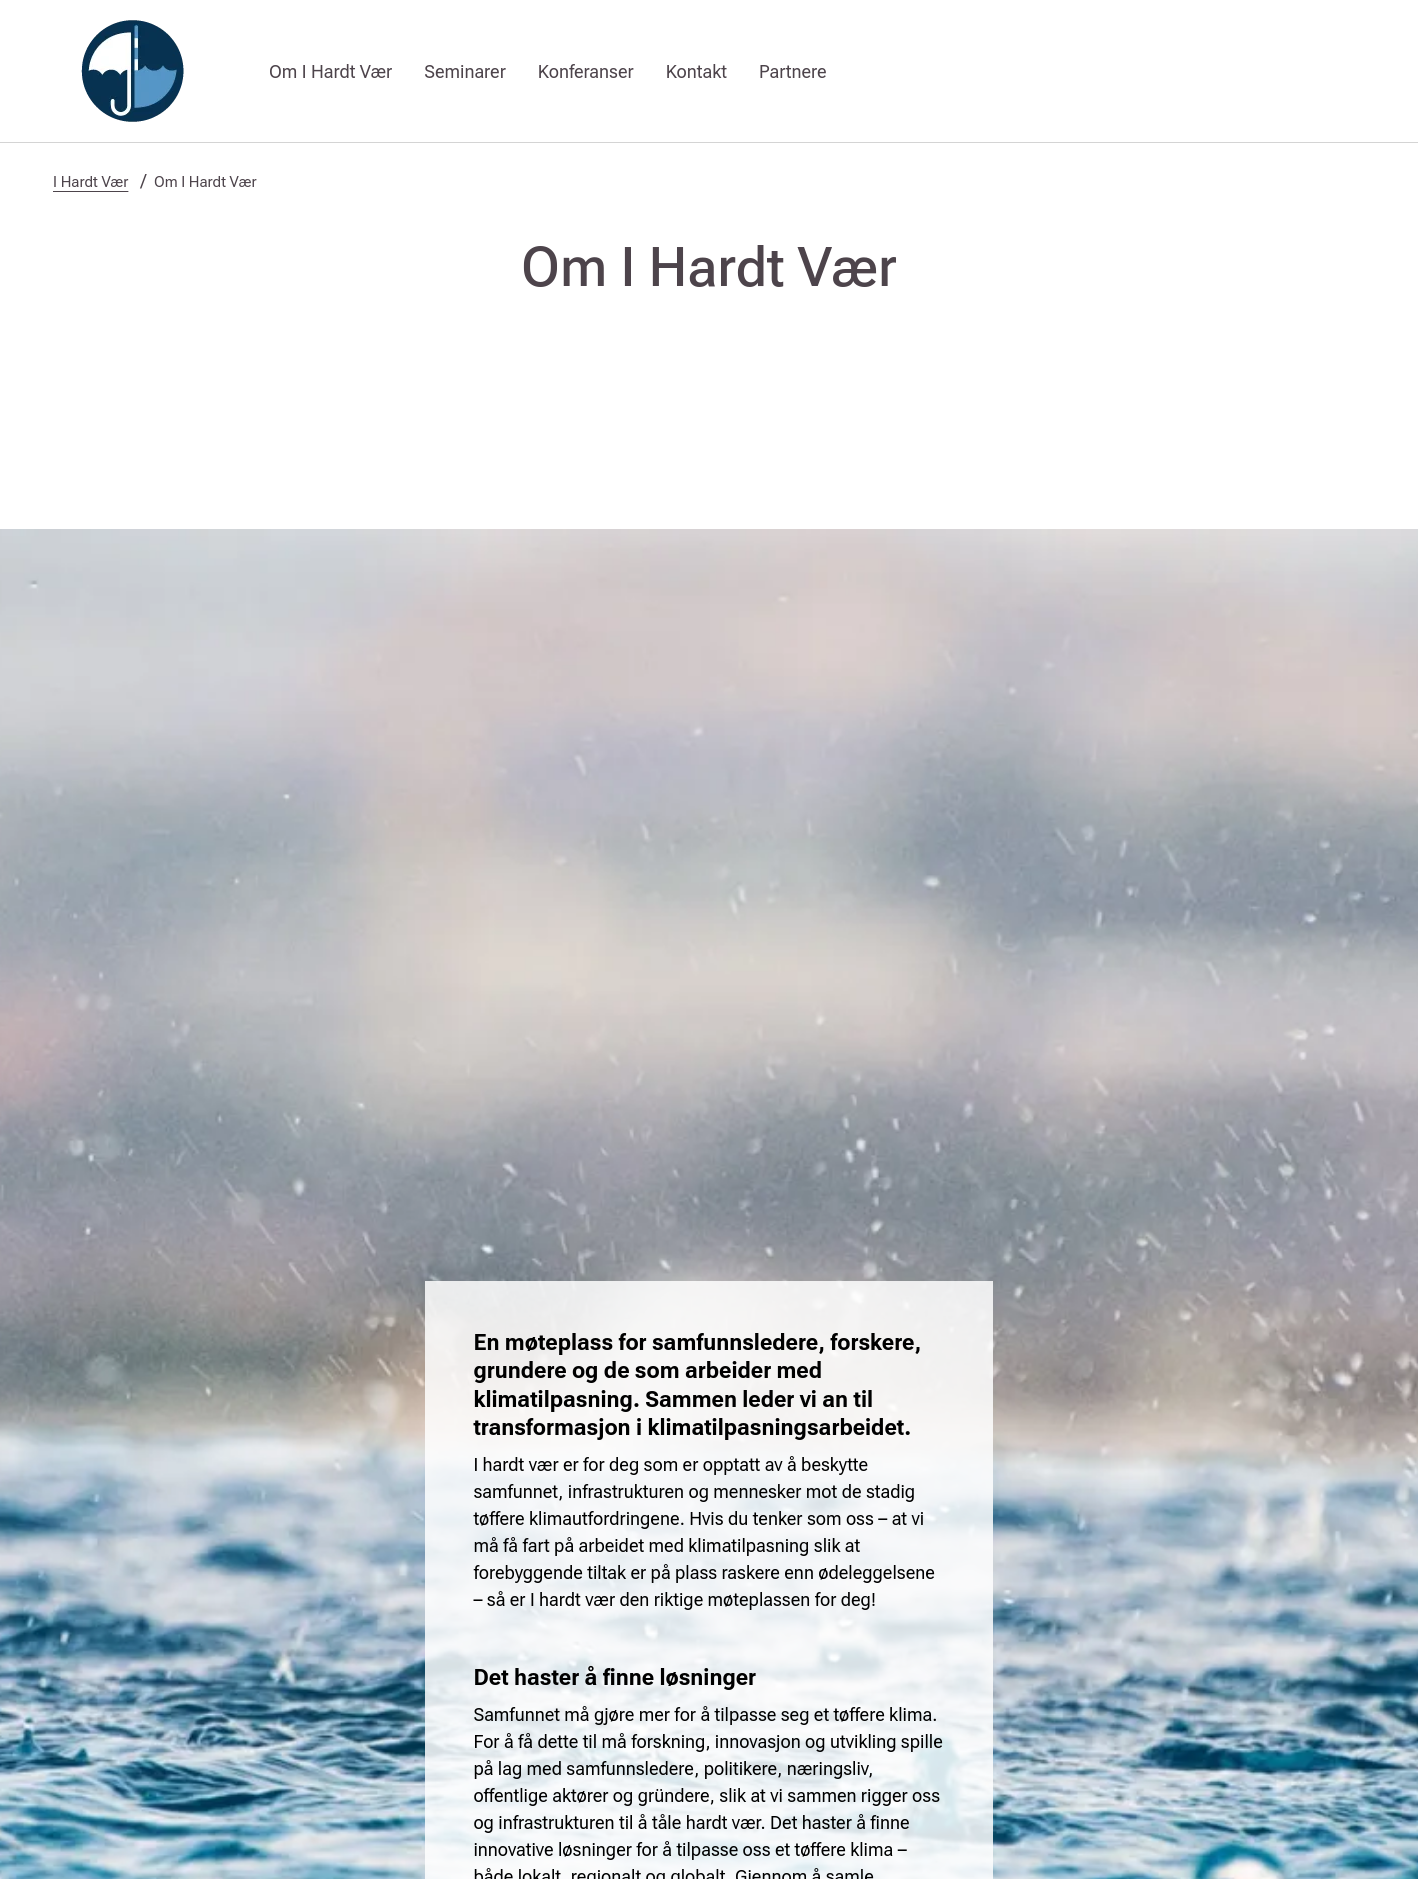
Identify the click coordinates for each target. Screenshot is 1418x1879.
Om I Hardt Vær (330, 71)
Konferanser (586, 71)
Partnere (793, 71)
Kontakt (696, 71)
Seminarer (465, 71)
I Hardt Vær (90, 182)
